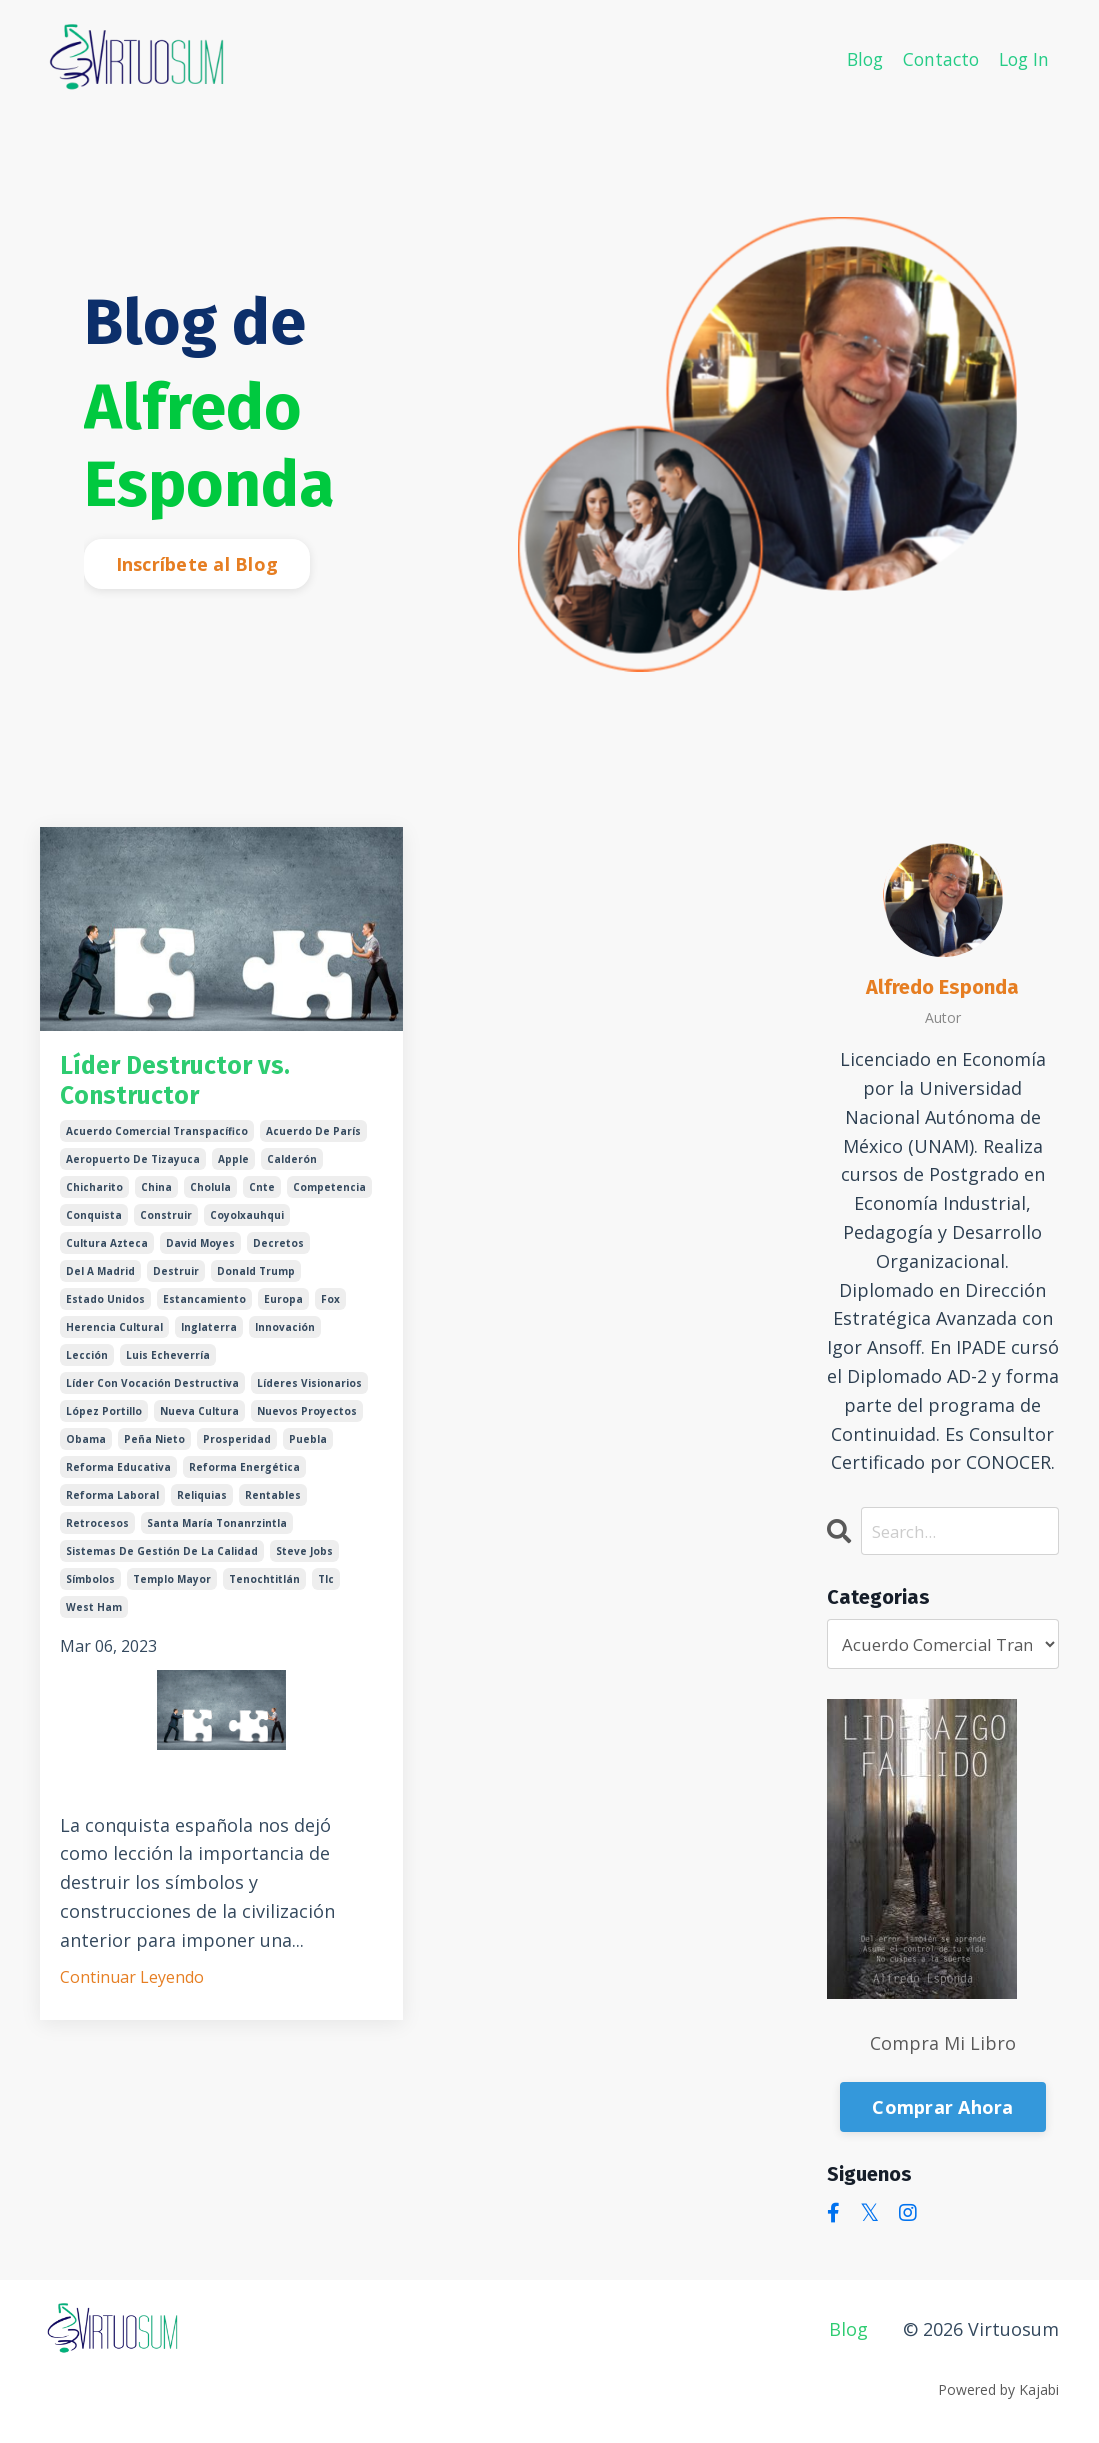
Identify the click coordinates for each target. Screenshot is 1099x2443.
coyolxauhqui (247, 1228)
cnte (262, 1200)
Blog (857, 58)
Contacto (936, 58)
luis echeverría (168, 1368)
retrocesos (97, 1536)
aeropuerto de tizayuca (133, 1172)
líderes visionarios (309, 1396)
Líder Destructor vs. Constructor (195, 1087)
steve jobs (304, 1564)
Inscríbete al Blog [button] (197, 564)
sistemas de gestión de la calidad (162, 1564)
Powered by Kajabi (998, 2391)
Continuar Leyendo (132, 1990)
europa (283, 1312)
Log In (1022, 58)
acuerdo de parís (313, 1144)
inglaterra (209, 1340)
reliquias (202, 1508)
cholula (210, 1200)
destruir (176, 1284)
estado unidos (105, 1312)
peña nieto (154, 1452)
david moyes (200, 1256)
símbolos (90, 1592)
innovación (285, 1340)
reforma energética (244, 1480)
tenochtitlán (264, 1592)
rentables (273, 1508)
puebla (308, 1452)
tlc (326, 1592)
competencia (329, 1200)
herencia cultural (114, 1340)
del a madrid (100, 1284)
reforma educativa (118, 1480)
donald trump (256, 1284)
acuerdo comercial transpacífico (157, 1144)
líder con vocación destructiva (152, 1396)
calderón (292, 1172)
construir (166, 1228)
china (156, 1200)
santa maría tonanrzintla (217, 1536)
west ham (94, 1620)
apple (233, 1172)
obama (86, 1452)
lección (87, 1368)
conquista (94, 1228)
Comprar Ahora (942, 2109)
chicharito (94, 1200)
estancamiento (204, 1312)
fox (330, 1312)
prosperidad (237, 1452)
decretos (278, 1256)
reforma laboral (112, 1508)
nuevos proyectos (307, 1424)
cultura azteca (107, 1256)
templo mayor (172, 1592)
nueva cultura (199, 1424)
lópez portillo (104, 1424)
